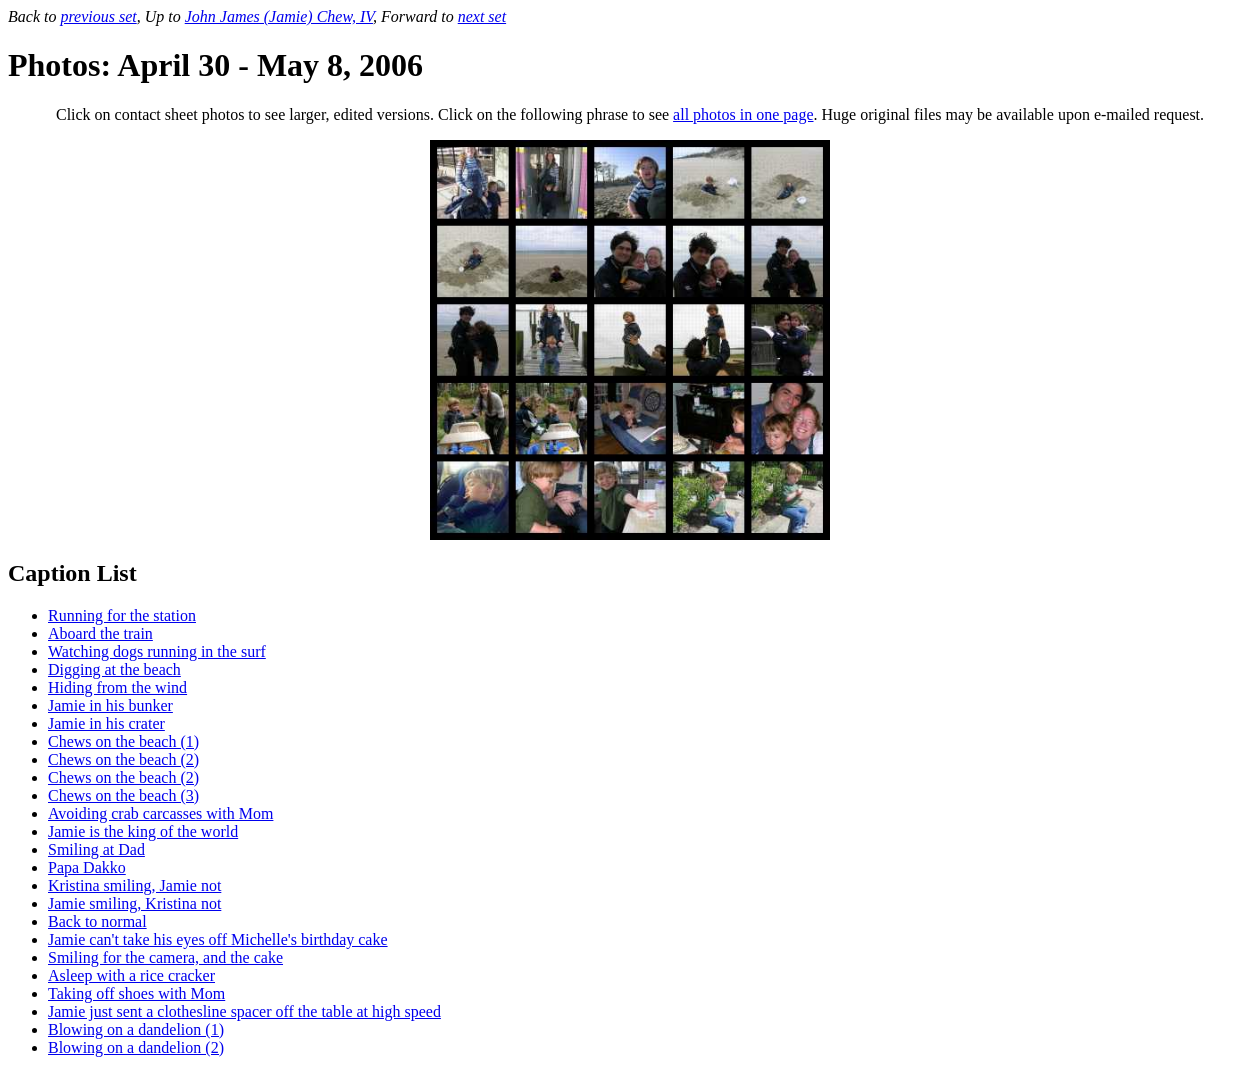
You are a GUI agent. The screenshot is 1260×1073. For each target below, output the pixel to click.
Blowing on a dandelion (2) (136, 1047)
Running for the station (122, 615)
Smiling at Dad (96, 849)
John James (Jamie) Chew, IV (279, 16)
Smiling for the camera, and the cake (165, 957)
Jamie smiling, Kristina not (134, 903)
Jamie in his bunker (110, 705)
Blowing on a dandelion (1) (136, 1029)
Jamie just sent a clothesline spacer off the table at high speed (244, 1011)
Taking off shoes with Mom (136, 993)
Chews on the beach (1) (123, 741)
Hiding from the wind (117, 687)
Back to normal (97, 921)
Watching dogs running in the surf (157, 651)
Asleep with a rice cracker (131, 975)
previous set (98, 16)
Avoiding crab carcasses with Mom (160, 813)
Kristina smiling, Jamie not (134, 885)
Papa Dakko (87, 867)
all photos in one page (743, 114)
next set (482, 16)
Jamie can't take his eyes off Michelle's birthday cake (218, 939)
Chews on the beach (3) (123, 795)
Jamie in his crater (106, 723)
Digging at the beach (114, 669)
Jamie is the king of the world (143, 831)
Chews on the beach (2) (123, 759)
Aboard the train (100, 633)
